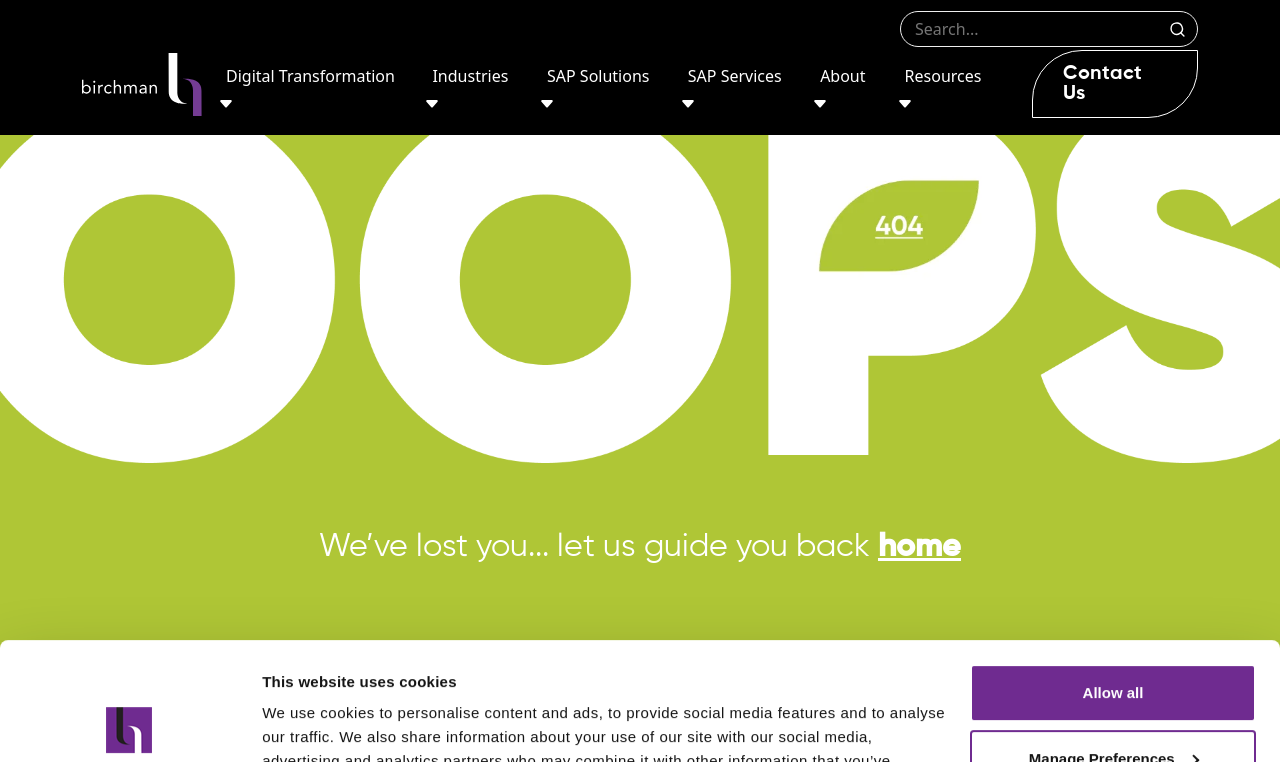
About (842, 76)
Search (1177, 29)
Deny (1113, 706)
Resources (943, 76)
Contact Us (1102, 84)
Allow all (1113, 575)
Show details (308, 722)
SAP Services (735, 76)
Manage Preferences (1114, 640)
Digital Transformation (310, 76)
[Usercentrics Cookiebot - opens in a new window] (129, 723)
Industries (470, 76)
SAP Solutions (598, 76)
